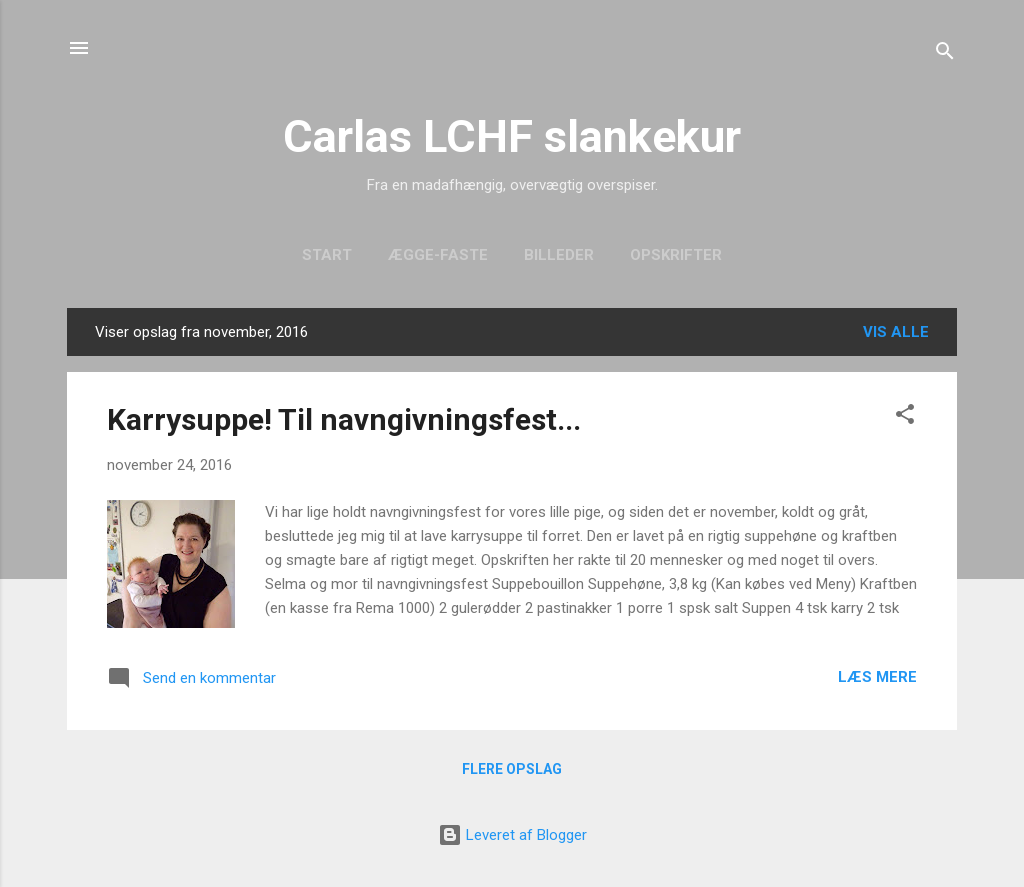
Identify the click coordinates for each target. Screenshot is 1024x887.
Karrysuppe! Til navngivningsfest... (344, 419)
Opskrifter (676, 255)
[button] (905, 417)
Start (327, 255)
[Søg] (945, 54)
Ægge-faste (438, 255)
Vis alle (896, 332)
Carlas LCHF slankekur (512, 136)
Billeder (559, 255)
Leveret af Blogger (512, 835)
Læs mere (877, 677)
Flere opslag (512, 769)
